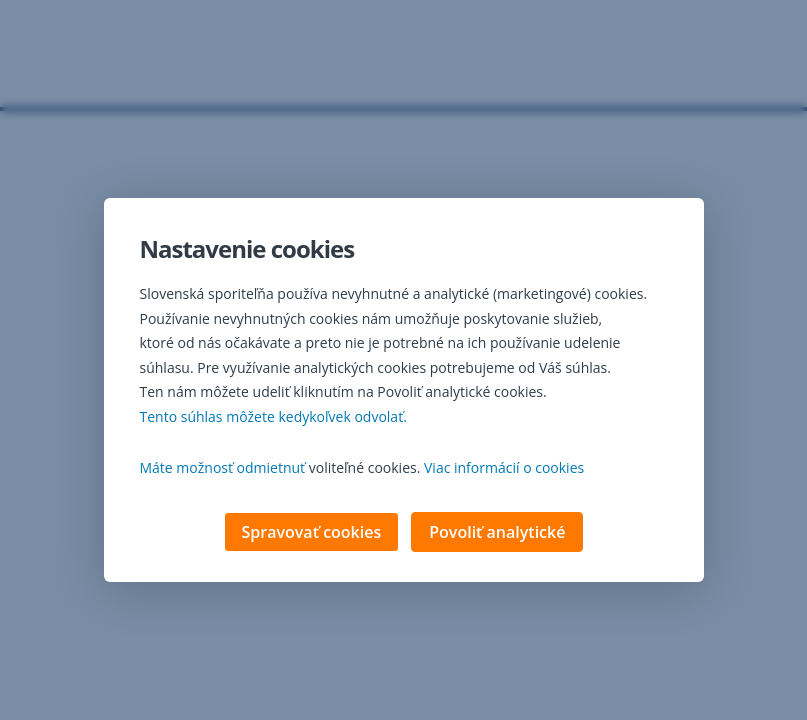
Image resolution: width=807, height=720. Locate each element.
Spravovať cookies (312, 534)
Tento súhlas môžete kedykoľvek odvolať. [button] (273, 418)
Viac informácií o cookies (504, 469)
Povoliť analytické (497, 534)
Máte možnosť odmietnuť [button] (223, 469)
